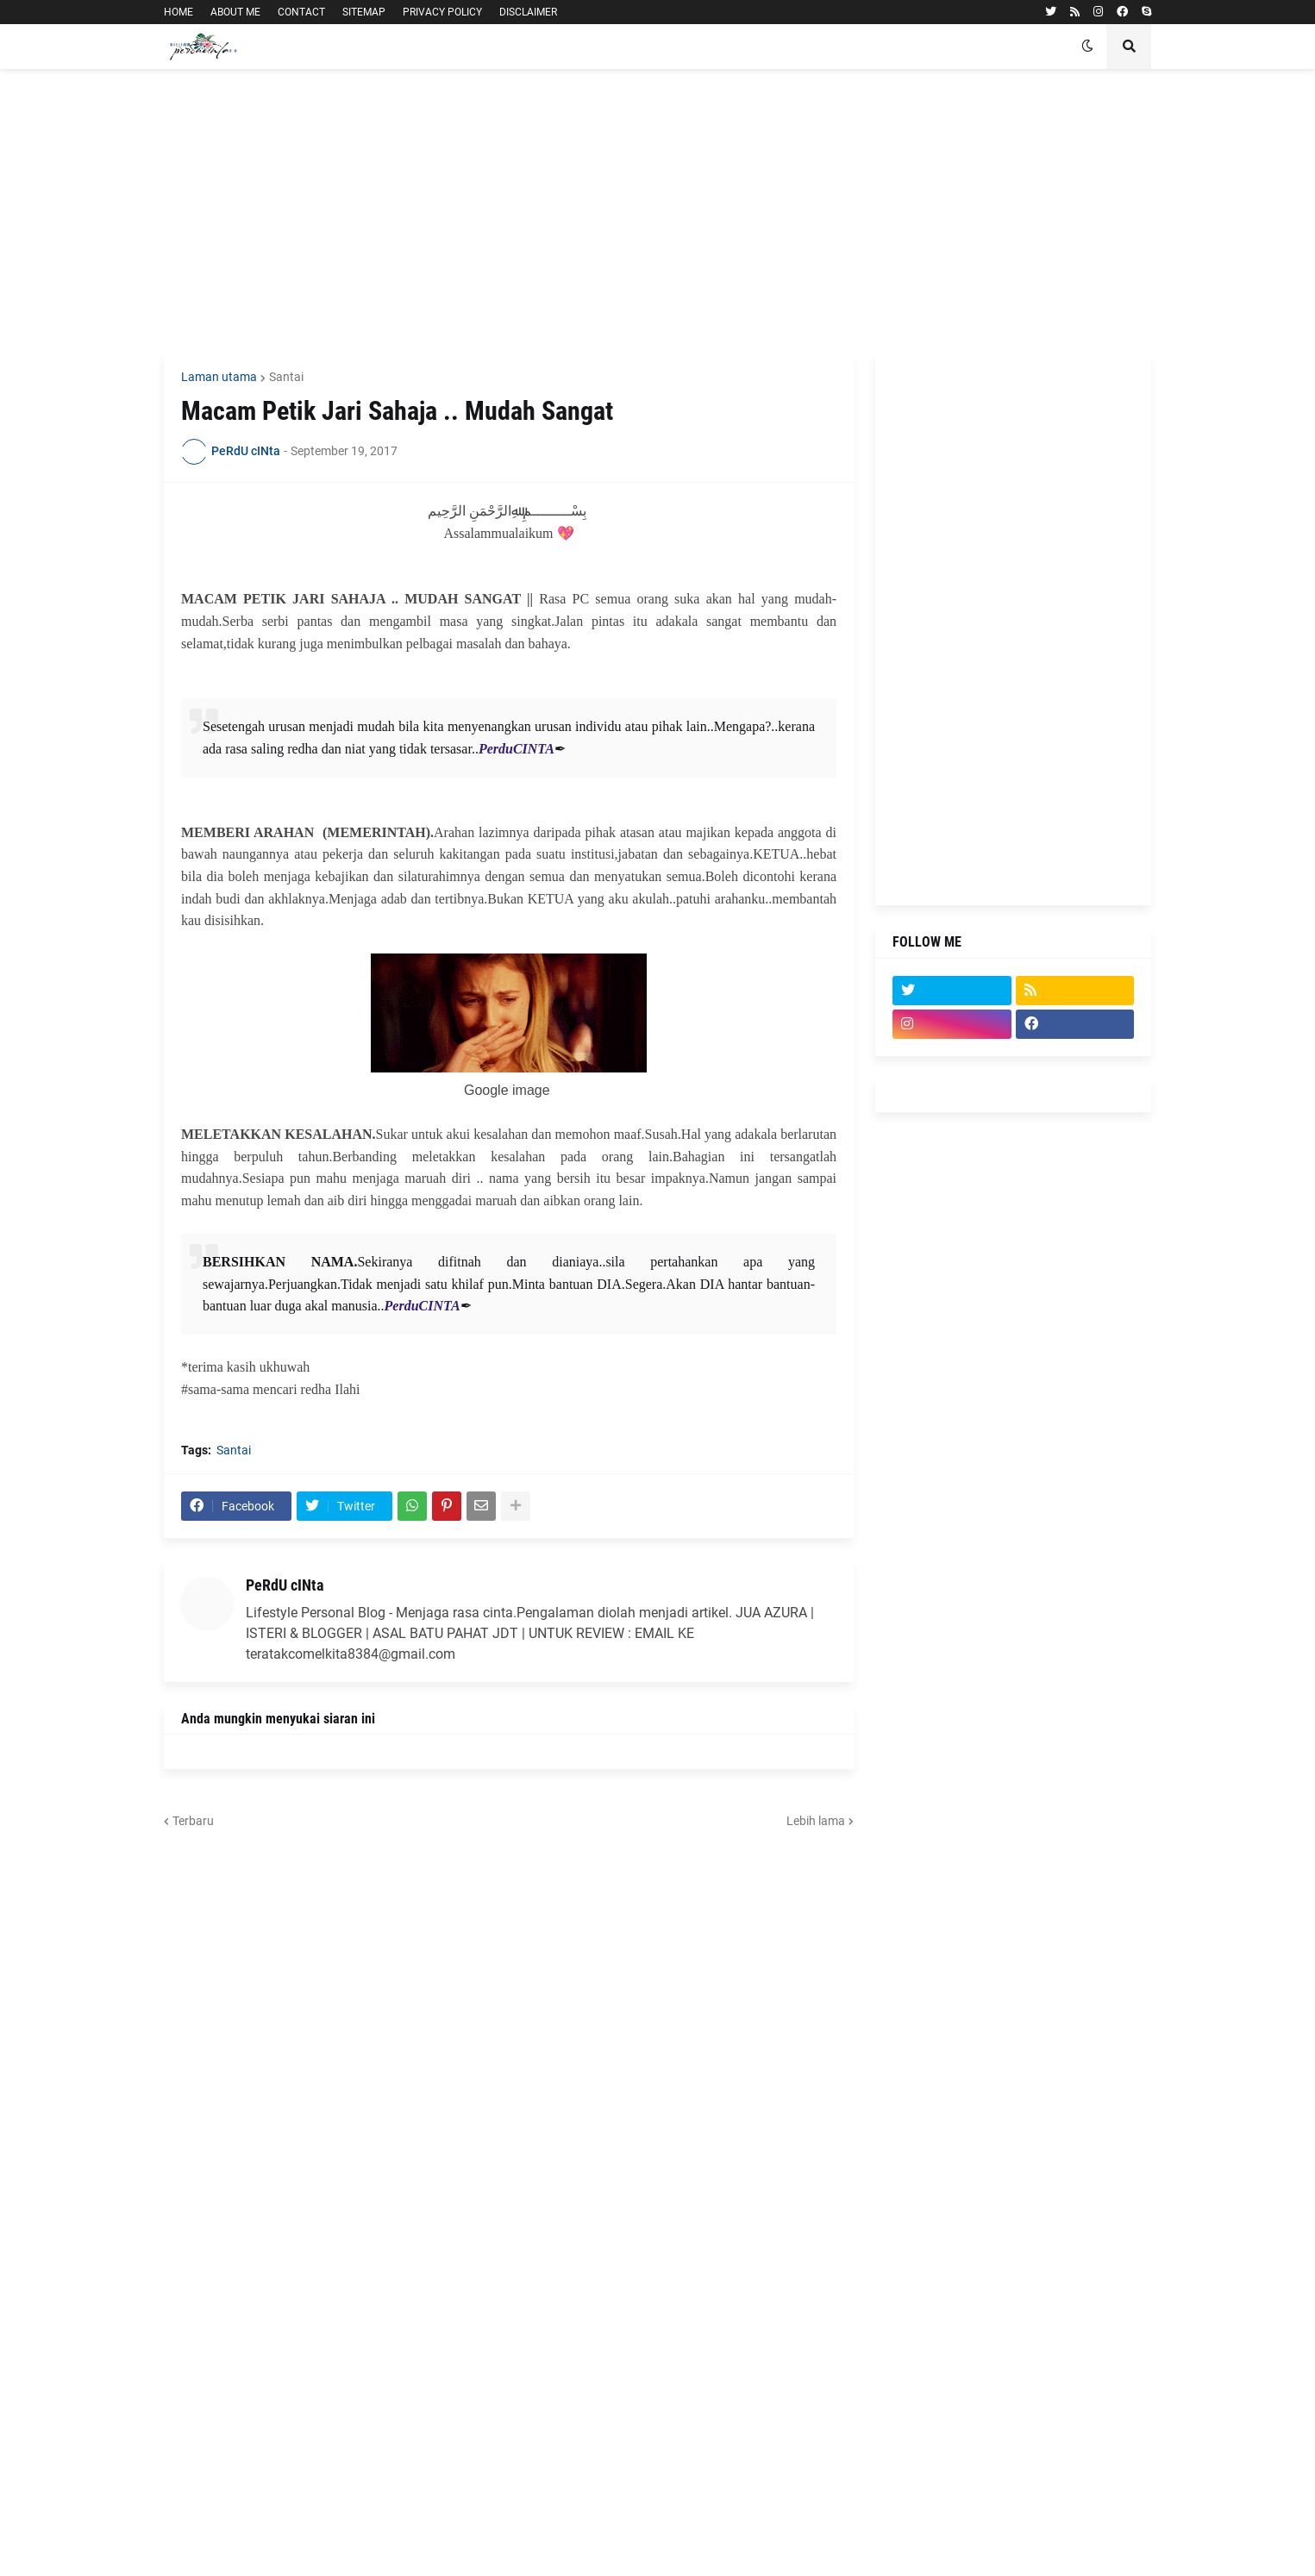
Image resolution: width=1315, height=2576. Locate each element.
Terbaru (193, 1821)
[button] (1087, 46)
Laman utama (219, 377)
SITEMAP (363, 12)
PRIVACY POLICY (442, 12)
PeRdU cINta (284, 1585)
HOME (178, 12)
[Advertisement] (657, 211)
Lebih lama (815, 1821)
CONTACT (301, 12)
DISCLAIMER (528, 12)
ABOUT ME (235, 12)
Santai (286, 377)
